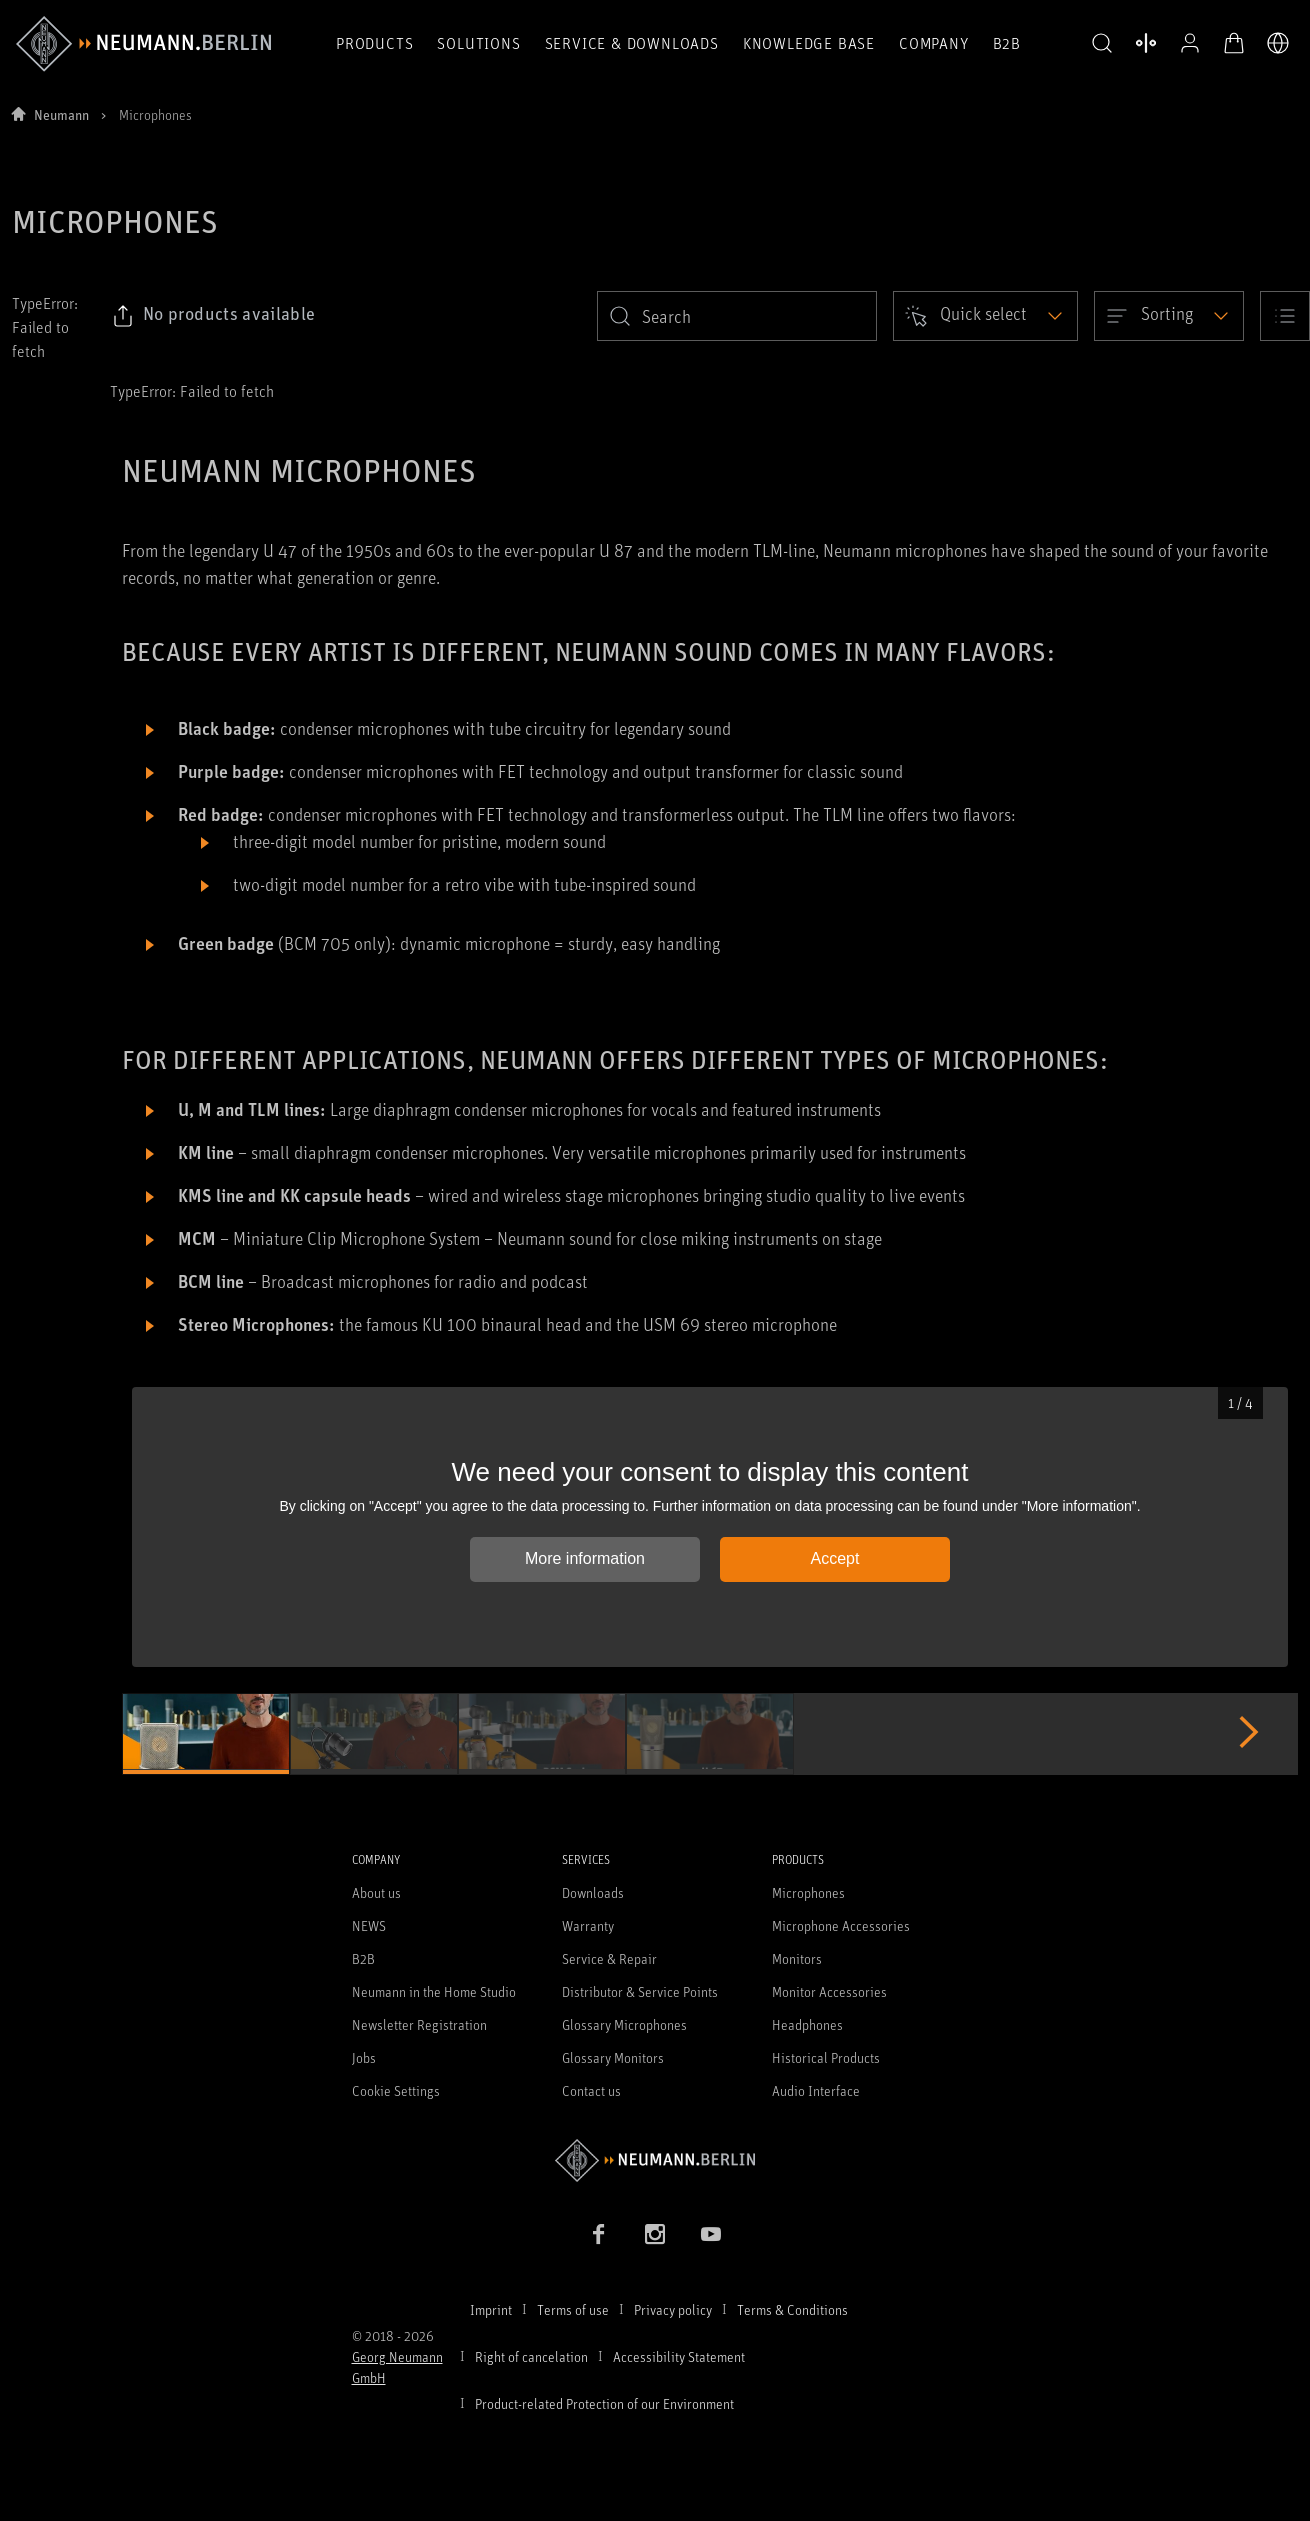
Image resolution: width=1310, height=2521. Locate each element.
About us (376, 1892)
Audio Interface (816, 2090)
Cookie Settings (396, 2090)
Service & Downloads (632, 43)
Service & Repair (609, 1958)
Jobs (364, 2057)
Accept (835, 1558)
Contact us (591, 2090)
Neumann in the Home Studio (434, 1991)
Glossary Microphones (624, 2024)
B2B (1007, 43)
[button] (1102, 44)
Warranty (588, 1925)
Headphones (807, 2024)
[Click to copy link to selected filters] (213, 316)
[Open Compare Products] (1146, 43)
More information (585, 1558)
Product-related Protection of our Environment (604, 2403)
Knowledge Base (809, 43)
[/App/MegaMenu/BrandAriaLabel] (143, 44)
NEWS (369, 1925)
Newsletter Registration (419, 2024)
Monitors (797, 1958)
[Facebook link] (599, 2234)
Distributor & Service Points (640, 1991)
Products (374, 43)
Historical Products (826, 2057)
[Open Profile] (1190, 43)
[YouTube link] (711, 2234)
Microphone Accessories (841, 1925)
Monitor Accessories (829, 1991)
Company (934, 43)
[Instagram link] (655, 2234)
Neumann (61, 114)
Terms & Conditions (792, 2309)
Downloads (593, 1892)
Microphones (808, 1892)
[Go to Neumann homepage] (655, 2160)
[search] (737, 316)
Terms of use (573, 2309)
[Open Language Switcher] (1278, 43)
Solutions (478, 43)
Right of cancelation (531, 2356)
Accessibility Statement (679, 2356)
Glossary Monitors (613, 2057)
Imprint (491, 2309)
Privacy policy (673, 2309)
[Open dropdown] (985, 316)
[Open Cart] (1234, 43)
